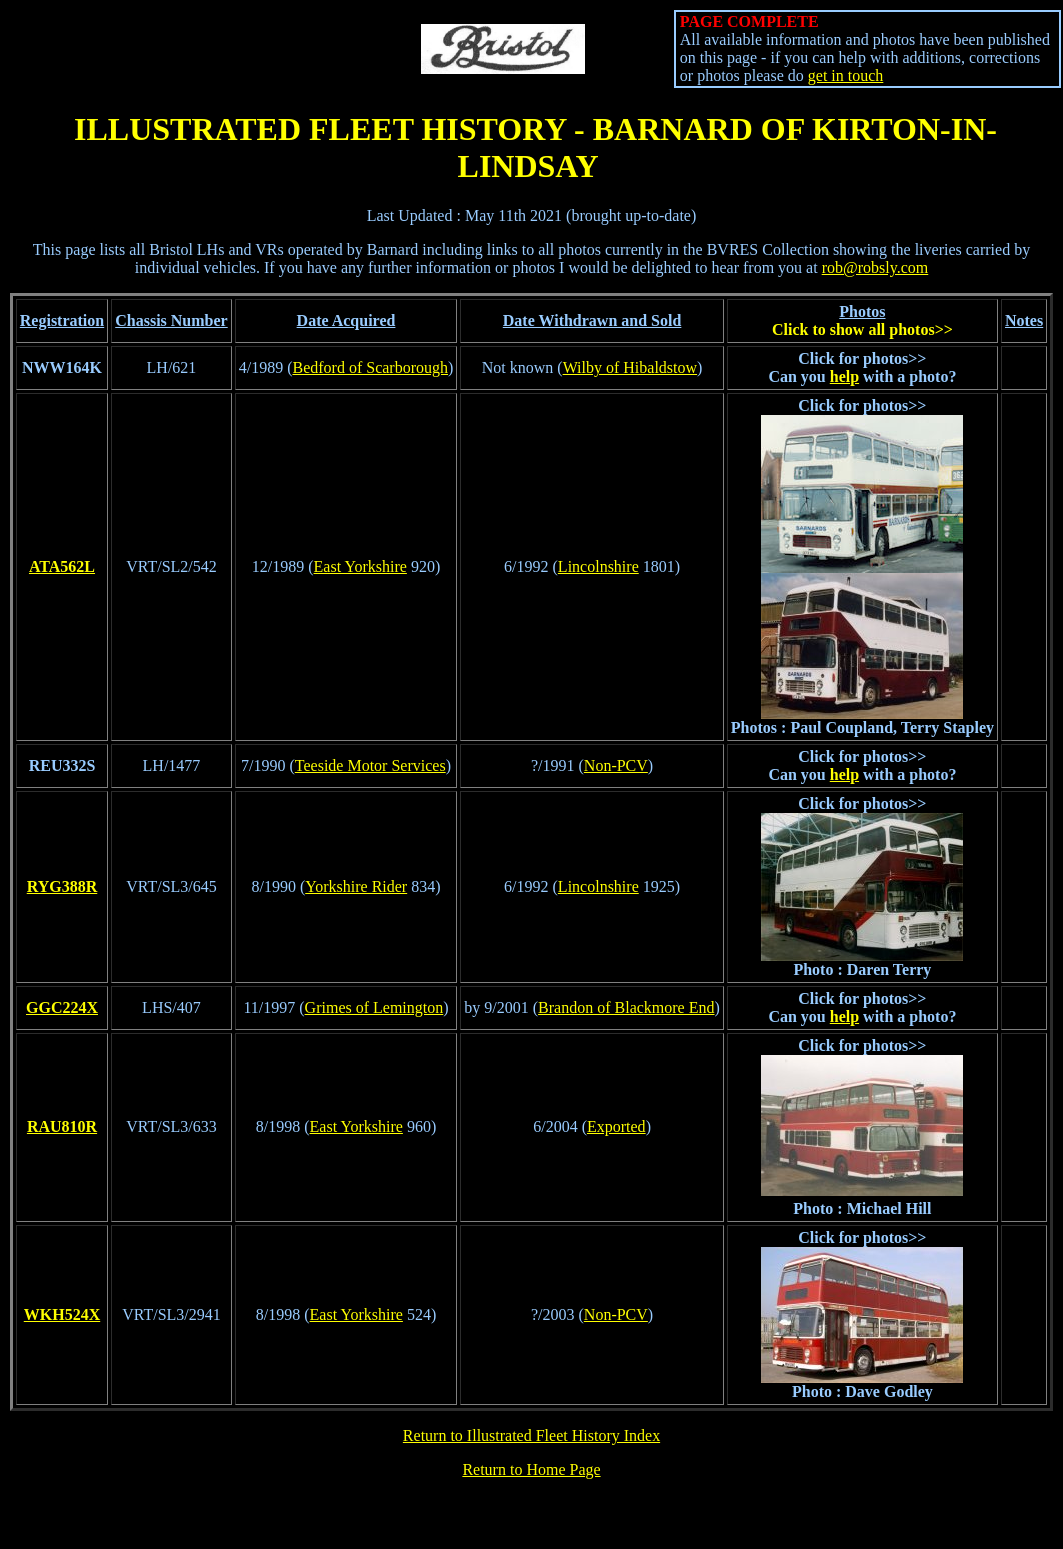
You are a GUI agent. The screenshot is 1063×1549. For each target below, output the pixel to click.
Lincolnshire (598, 566)
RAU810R (62, 1126)
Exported (616, 1126)
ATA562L (62, 566)
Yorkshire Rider (356, 886)
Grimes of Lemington (374, 1007)
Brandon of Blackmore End (626, 1007)
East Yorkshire (360, 566)
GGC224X (62, 1007)
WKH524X (62, 1314)
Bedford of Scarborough (370, 367)
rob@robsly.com (875, 267)
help (844, 376)
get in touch (846, 75)
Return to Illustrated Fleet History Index (531, 1435)
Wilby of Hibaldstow (630, 367)
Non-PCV (616, 765)
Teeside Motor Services (370, 765)
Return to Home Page (531, 1469)
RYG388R (62, 886)
